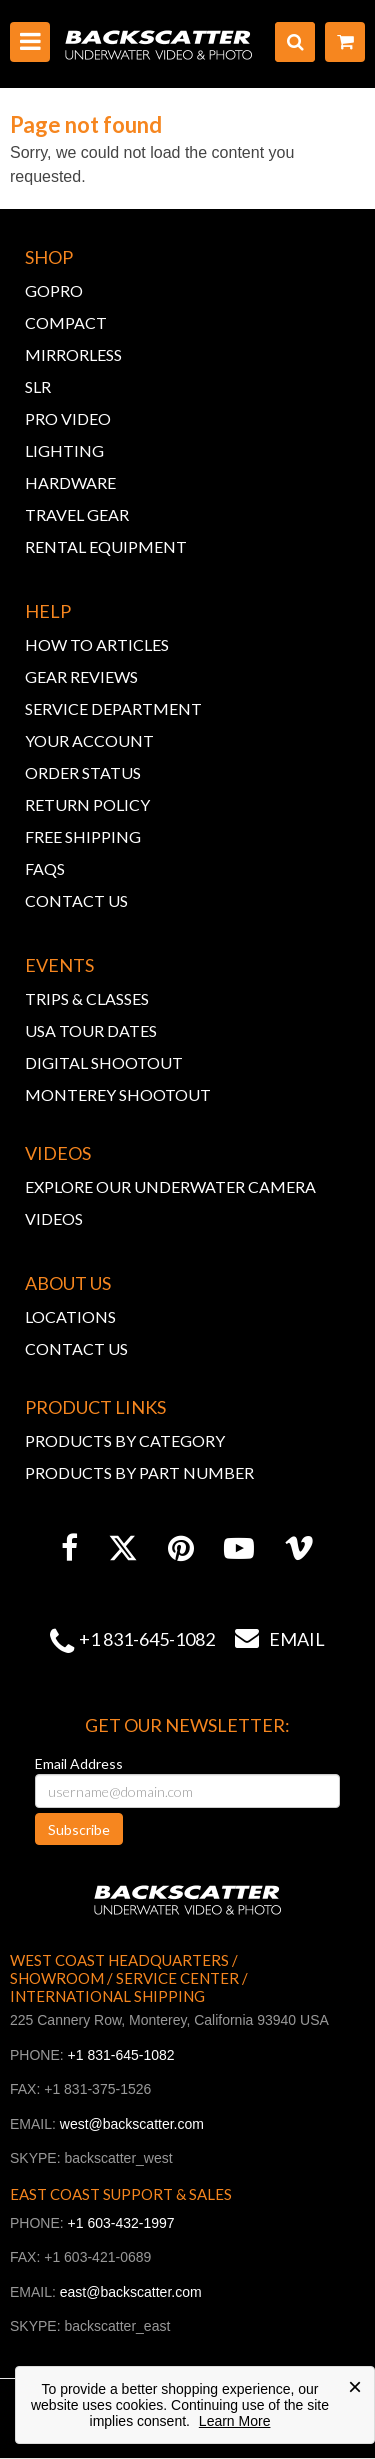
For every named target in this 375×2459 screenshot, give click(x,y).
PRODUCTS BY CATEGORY (125, 1440)
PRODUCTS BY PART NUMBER (139, 1472)
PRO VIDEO (68, 418)
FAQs (45, 868)
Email (270, 1639)
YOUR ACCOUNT (89, 740)
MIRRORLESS (73, 354)
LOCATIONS (70, 1316)
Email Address (79, 1763)
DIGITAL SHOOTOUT (104, 1062)
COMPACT (66, 322)
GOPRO (54, 290)
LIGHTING (64, 450)
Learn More (235, 2421)
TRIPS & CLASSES (87, 998)
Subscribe (79, 1829)
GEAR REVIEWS (81, 676)
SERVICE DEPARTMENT (113, 708)
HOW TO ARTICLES (97, 644)
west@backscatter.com (132, 2124)
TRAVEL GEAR (77, 514)
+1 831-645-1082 (147, 1639)
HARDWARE (70, 482)
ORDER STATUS (83, 772)
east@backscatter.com (131, 2292)
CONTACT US (76, 900)
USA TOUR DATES (91, 1030)
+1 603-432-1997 (121, 2223)
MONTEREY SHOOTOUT (118, 1094)
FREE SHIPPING (83, 836)
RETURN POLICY (87, 804)
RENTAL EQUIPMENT (106, 546)
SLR (38, 386)
